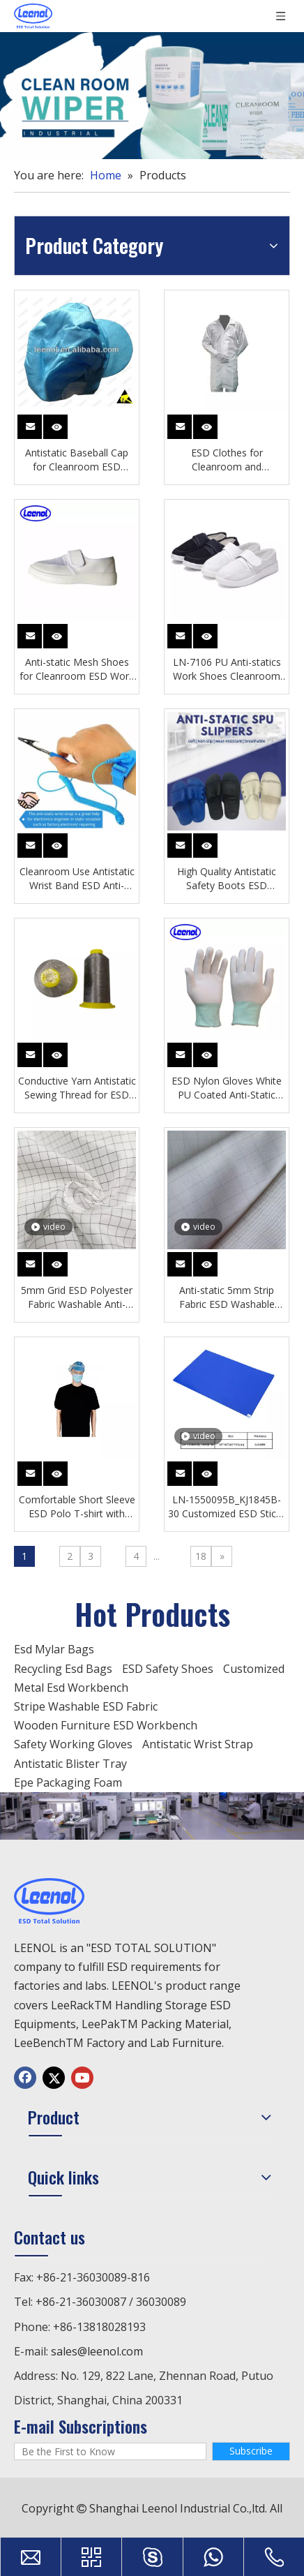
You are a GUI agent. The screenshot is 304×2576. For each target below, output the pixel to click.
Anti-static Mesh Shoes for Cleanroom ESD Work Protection (77, 669)
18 (200, 1556)
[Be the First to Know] (110, 2451)
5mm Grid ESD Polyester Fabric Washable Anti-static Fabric (76, 1297)
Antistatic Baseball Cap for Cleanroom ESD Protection (76, 460)
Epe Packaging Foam (68, 1782)
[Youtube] (82, 2078)
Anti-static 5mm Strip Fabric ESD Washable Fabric (227, 1297)
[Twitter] (54, 2078)
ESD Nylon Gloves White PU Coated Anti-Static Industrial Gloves (227, 1088)
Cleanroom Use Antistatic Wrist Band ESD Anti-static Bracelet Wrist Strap (76, 879)
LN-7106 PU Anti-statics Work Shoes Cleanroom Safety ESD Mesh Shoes (226, 669)
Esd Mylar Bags (54, 1649)
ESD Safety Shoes (167, 1668)
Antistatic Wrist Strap (197, 1744)
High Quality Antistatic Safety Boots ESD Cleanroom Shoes (226, 879)
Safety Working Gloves (73, 1744)
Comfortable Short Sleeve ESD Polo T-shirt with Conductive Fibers (77, 1507)
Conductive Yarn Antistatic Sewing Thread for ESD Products (77, 1088)
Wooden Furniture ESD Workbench (105, 1725)
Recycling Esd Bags (63, 1668)
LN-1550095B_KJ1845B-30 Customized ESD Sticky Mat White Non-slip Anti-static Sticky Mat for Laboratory (227, 1507)
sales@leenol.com (97, 2351)
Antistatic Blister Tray (70, 1763)
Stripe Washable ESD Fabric (86, 1706)
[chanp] (152, 1816)
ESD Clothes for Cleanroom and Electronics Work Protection (226, 460)
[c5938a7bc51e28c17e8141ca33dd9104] (152, 95)
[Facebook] (25, 2078)
